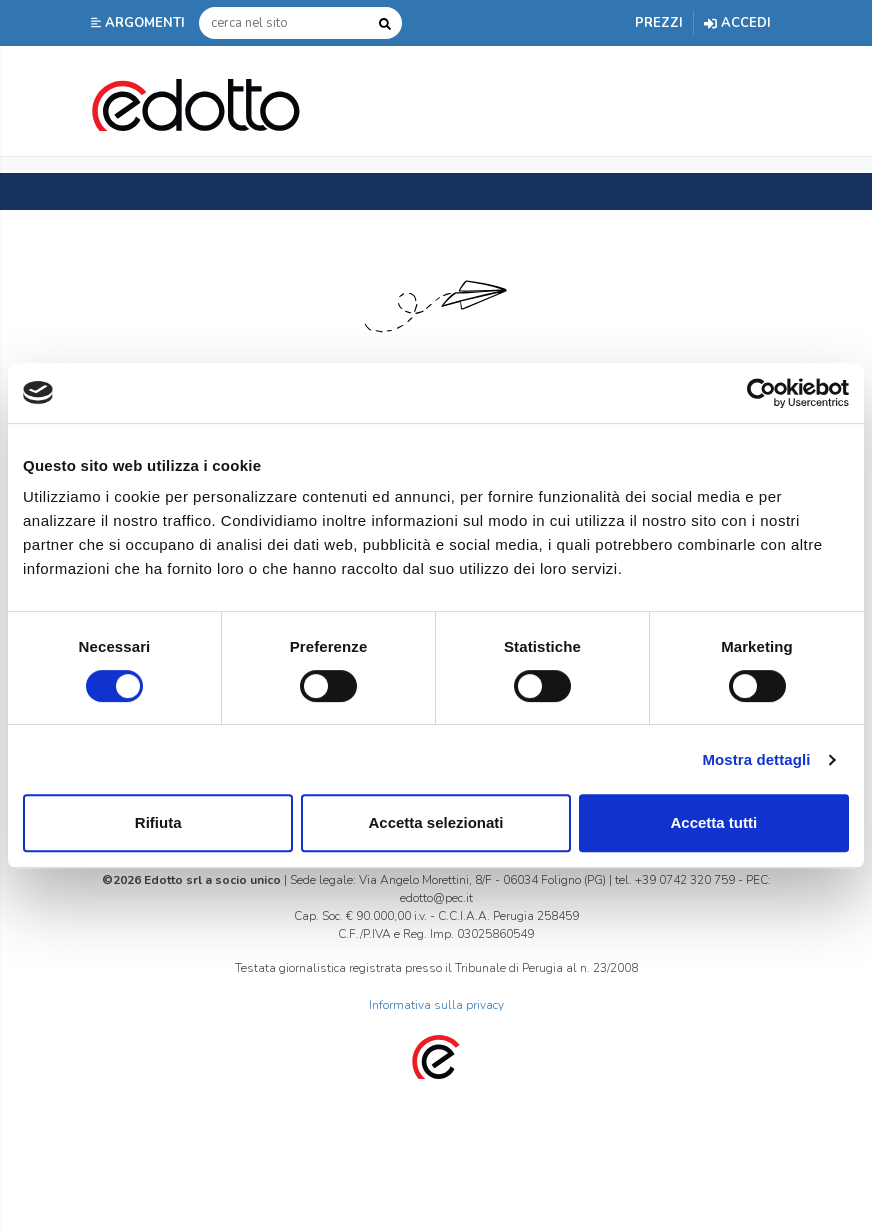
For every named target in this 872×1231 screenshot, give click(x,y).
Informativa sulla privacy (436, 1005)
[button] (140, 23)
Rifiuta (158, 822)
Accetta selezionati (435, 822)
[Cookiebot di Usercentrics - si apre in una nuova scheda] (761, 393)
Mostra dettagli (756, 759)
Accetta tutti (713, 822)
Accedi (737, 23)
